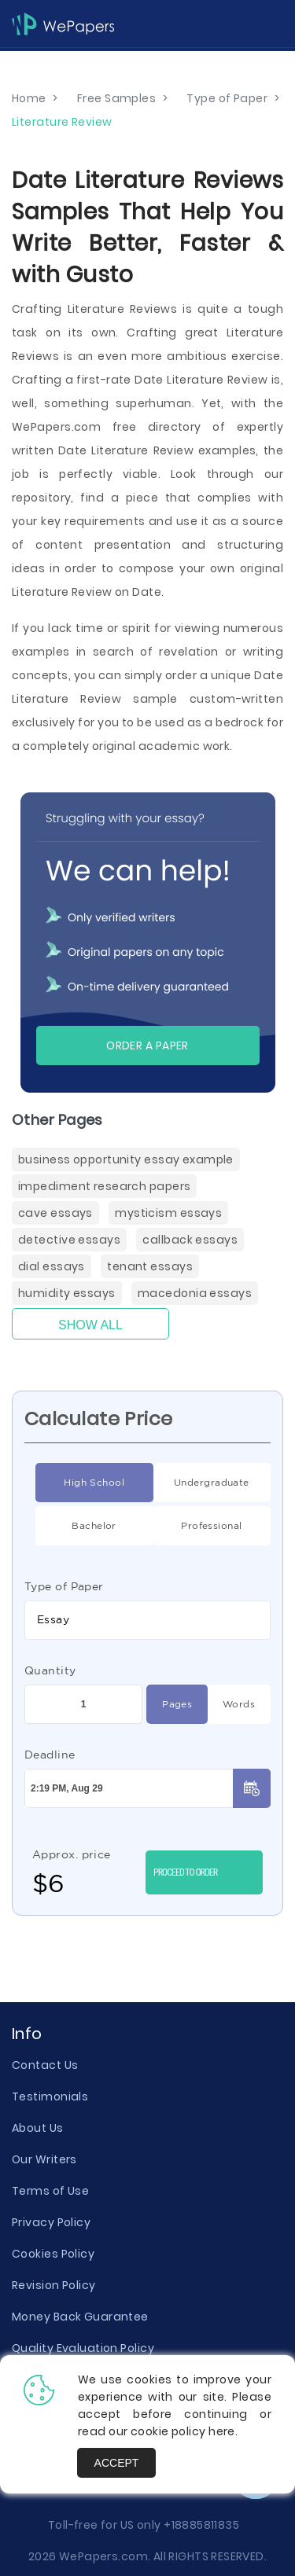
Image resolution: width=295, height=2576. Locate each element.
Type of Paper (64, 1586)
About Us (38, 2128)
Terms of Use (50, 2191)
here (221, 2431)
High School (80, 1482)
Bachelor (75, 1525)
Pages (169, 1704)
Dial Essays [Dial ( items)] (51, 1266)
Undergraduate (201, 1482)
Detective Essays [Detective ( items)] (69, 1240)
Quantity (50, 1670)
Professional (197, 1525)
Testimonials (50, 2096)
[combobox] (147, 1620)
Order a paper (147, 1045)
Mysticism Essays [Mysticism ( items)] (168, 1213)
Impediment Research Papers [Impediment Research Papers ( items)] (104, 1186)
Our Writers (44, 2159)
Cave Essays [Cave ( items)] (55, 1213)
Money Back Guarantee (80, 2316)
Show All (90, 1325)
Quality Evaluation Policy (83, 2348)
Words (231, 1704)
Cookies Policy (53, 2254)
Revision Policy (54, 2285)
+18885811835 (201, 2525)
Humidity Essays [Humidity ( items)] (67, 1293)
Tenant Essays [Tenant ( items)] (150, 1266)
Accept (116, 2463)
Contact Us (45, 2065)
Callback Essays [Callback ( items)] (190, 1240)
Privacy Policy (51, 2222)
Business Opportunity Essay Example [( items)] (126, 1159)
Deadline (50, 1754)
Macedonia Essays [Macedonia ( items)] (195, 1293)
